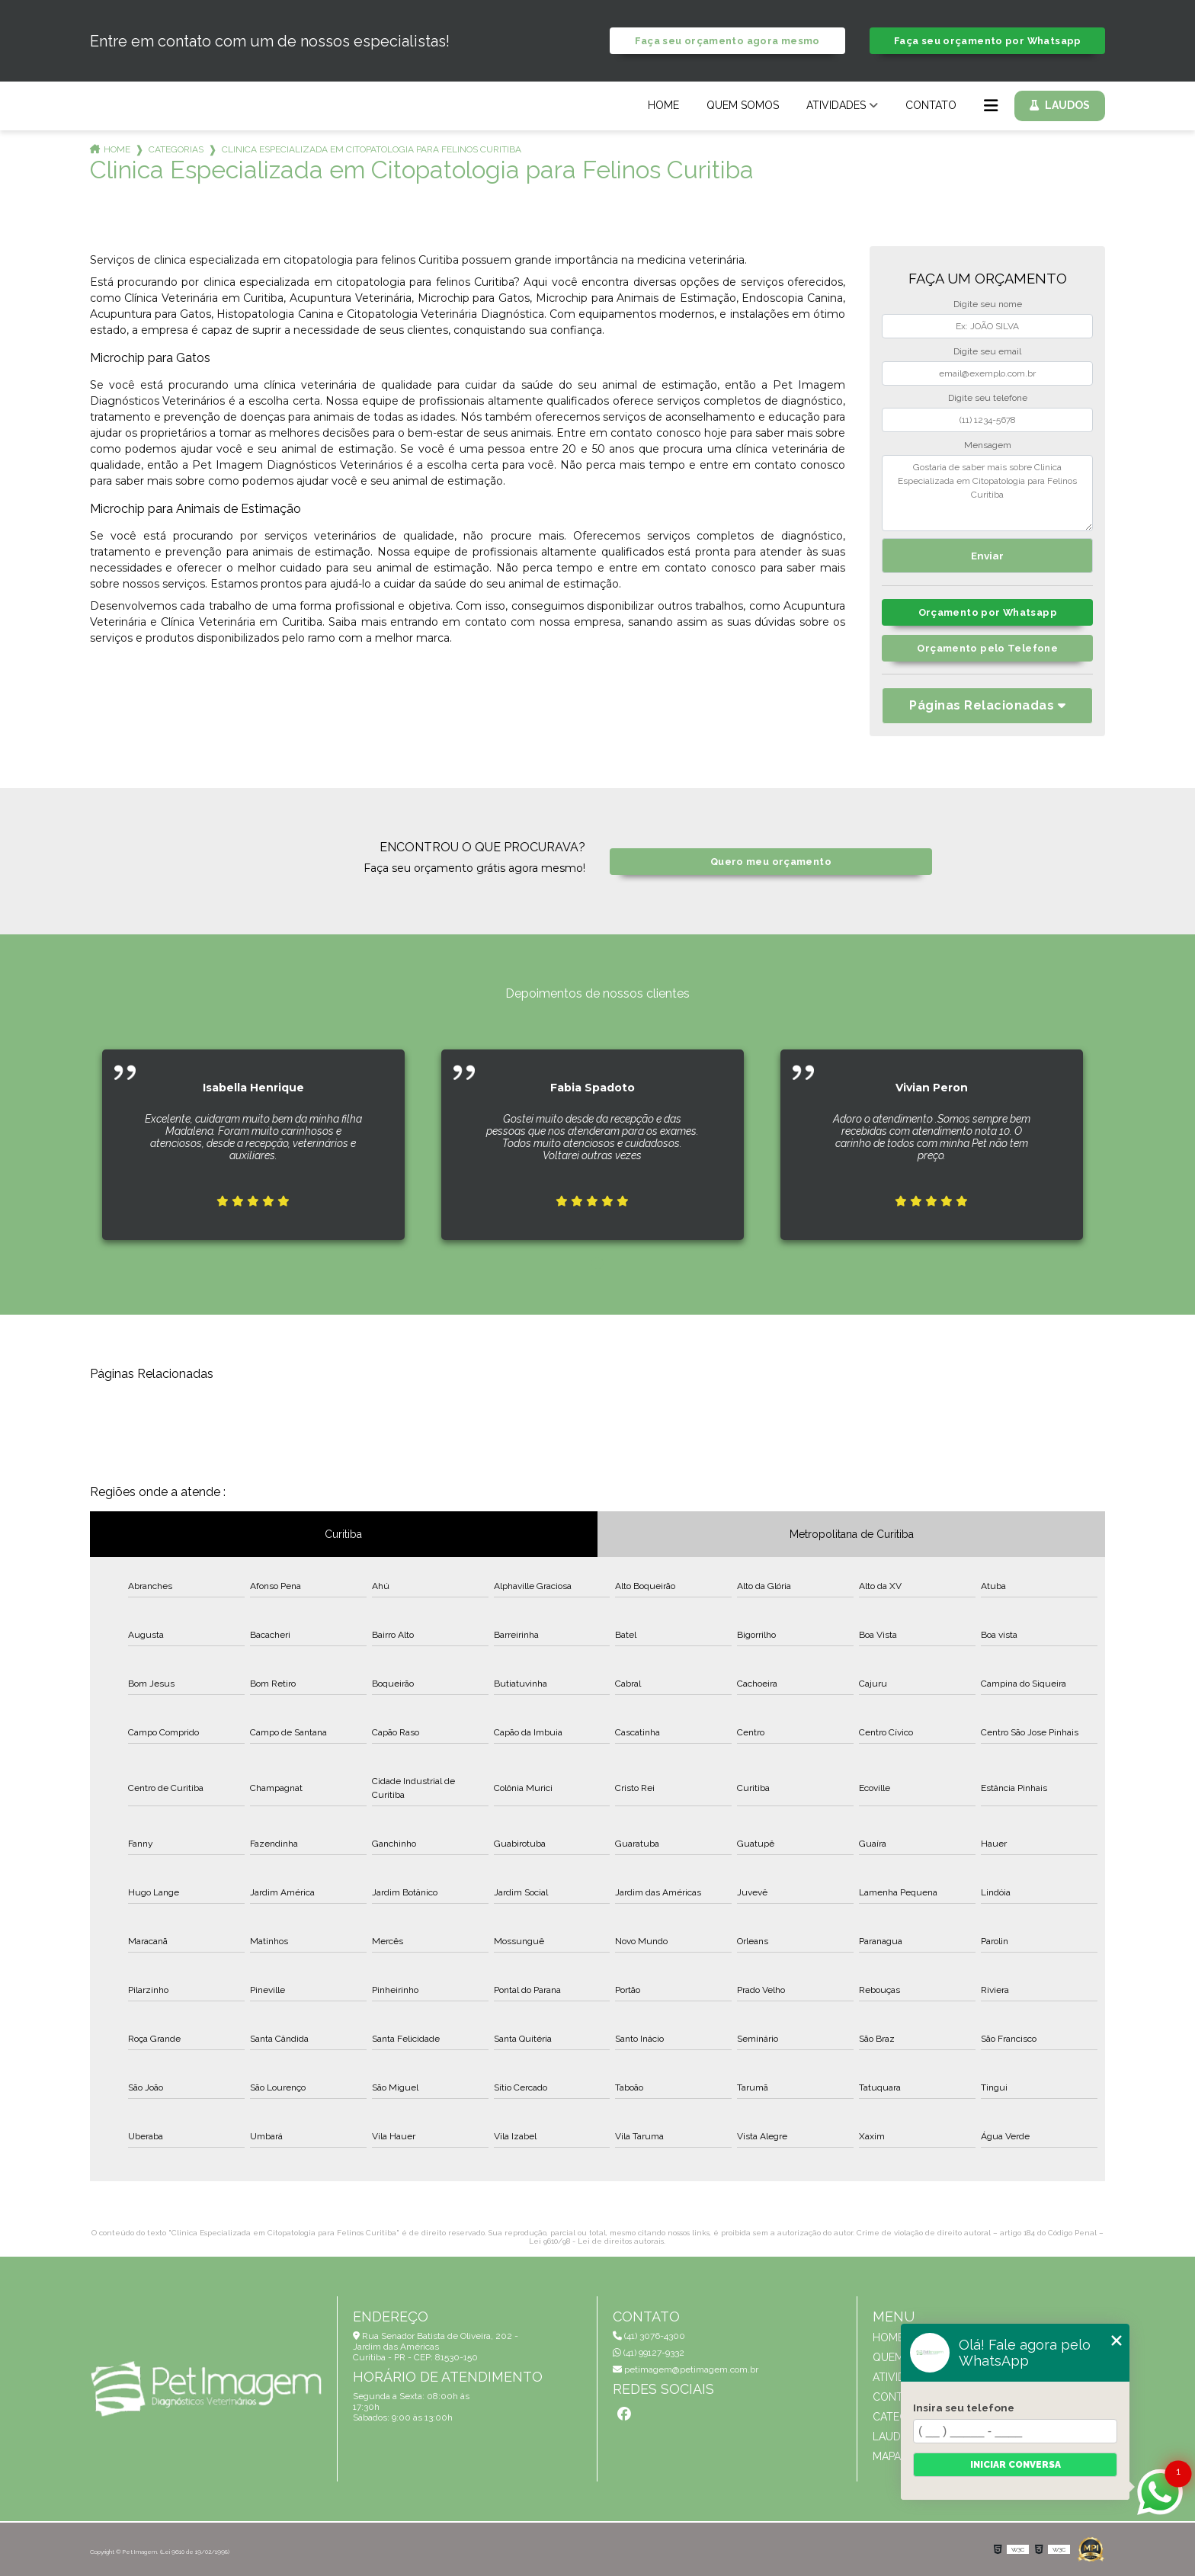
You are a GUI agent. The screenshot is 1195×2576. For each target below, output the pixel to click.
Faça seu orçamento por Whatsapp (987, 40)
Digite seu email (987, 351)
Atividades (836, 105)
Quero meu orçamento (770, 861)
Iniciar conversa (1015, 2464)
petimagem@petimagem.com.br (685, 2369)
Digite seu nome (987, 304)
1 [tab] (597, 1263)
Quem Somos (742, 105)
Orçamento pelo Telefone (987, 648)
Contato (930, 105)
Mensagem (987, 445)
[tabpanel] (253, 1132)
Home (663, 105)
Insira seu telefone (963, 2407)
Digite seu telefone (987, 397)
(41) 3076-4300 (649, 2336)
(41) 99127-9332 (648, 2352)
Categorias (176, 149)
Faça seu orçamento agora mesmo (727, 40)
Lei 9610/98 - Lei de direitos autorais (596, 2241)
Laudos (1067, 105)
